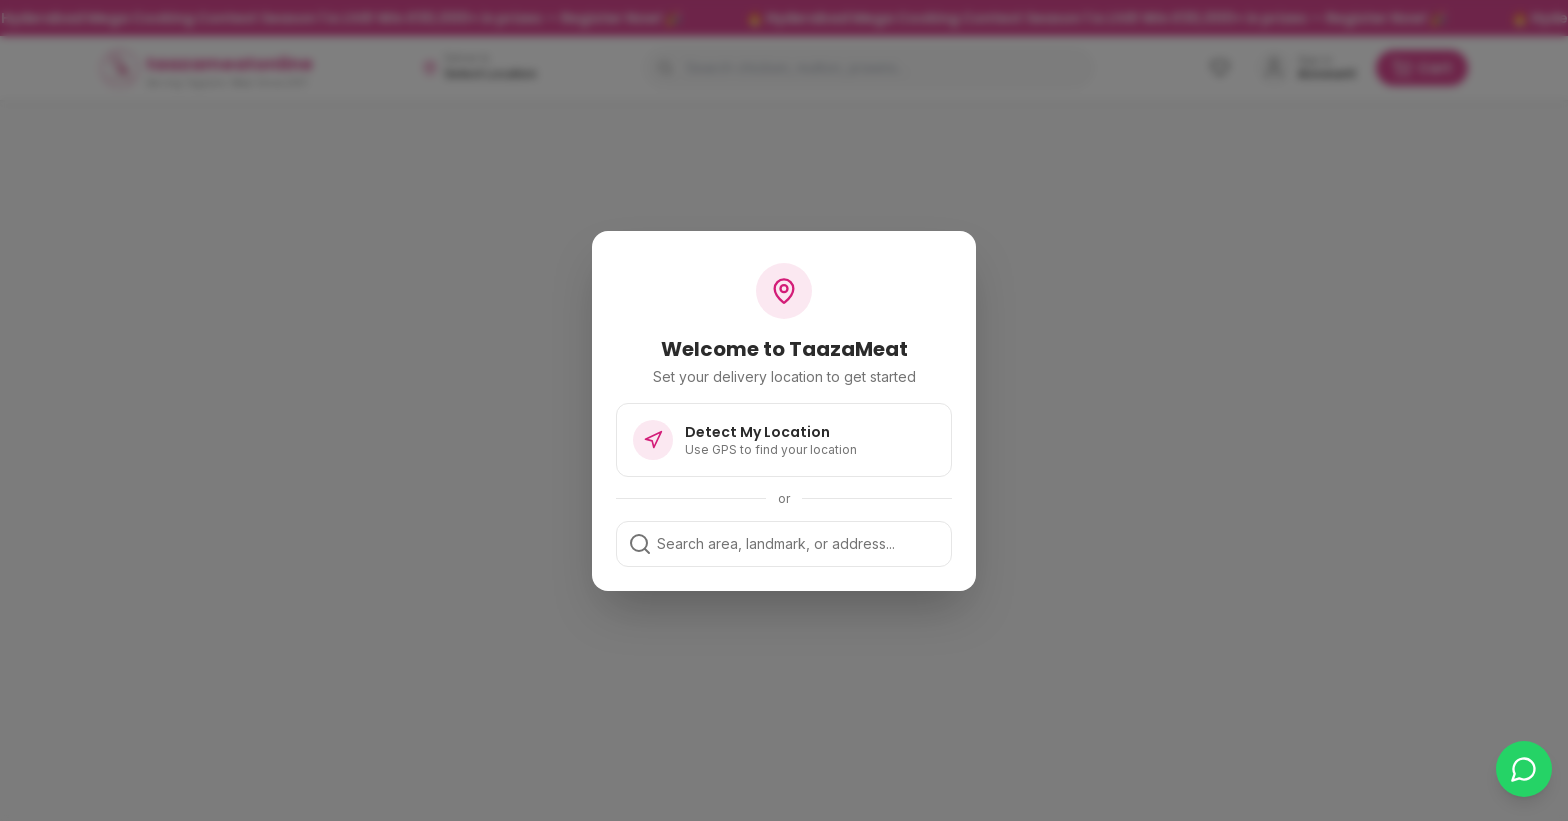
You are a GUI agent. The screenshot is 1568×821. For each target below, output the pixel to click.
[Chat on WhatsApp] (1524, 769)
